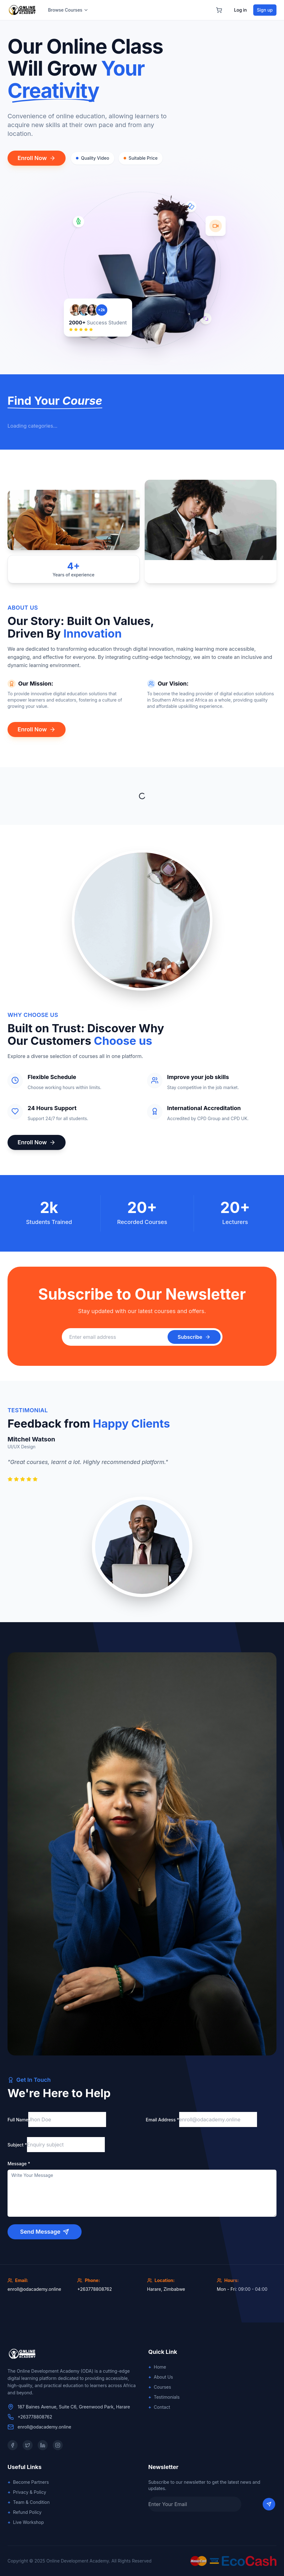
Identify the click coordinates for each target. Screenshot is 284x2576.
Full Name (18, 2119)
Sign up (265, 10)
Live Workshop (26, 2522)
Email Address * (162, 2119)
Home (157, 2367)
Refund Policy (24, 2512)
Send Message (44, 2231)
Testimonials (164, 2397)
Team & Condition (29, 2502)
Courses (159, 2387)
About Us (160, 2377)
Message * (19, 2163)
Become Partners (28, 2482)
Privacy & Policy (27, 2492)
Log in (240, 10)
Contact (159, 2407)
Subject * (17, 2144)
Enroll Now (37, 158)
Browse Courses (68, 10)
